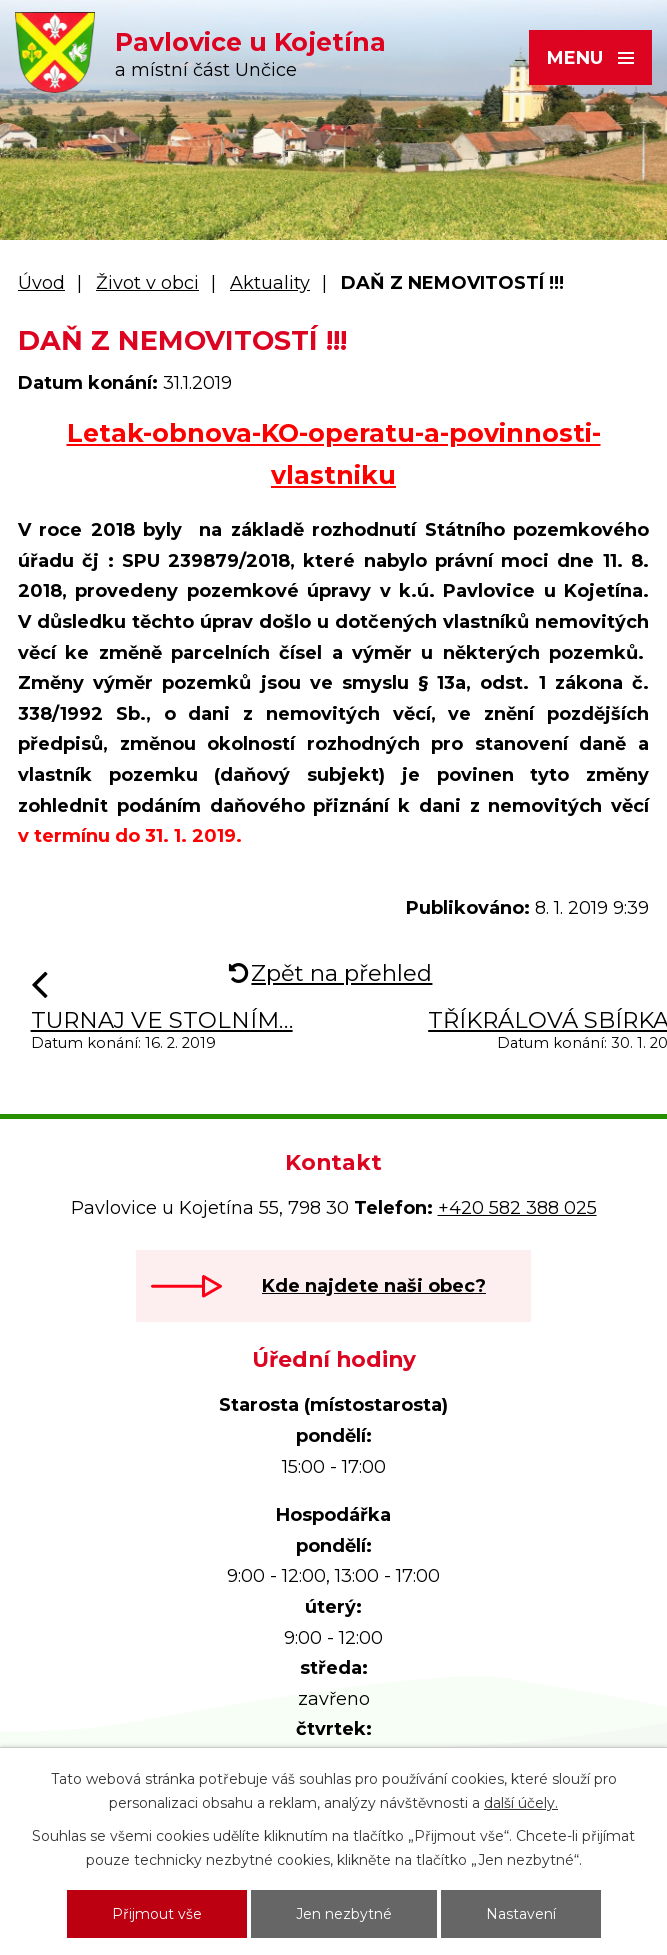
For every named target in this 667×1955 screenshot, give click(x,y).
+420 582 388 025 (517, 1208)
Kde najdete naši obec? (374, 1286)
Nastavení (521, 1914)
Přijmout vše (157, 1914)
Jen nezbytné (344, 1914)
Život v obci (147, 283)
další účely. (521, 1803)
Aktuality (270, 283)
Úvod (41, 283)
